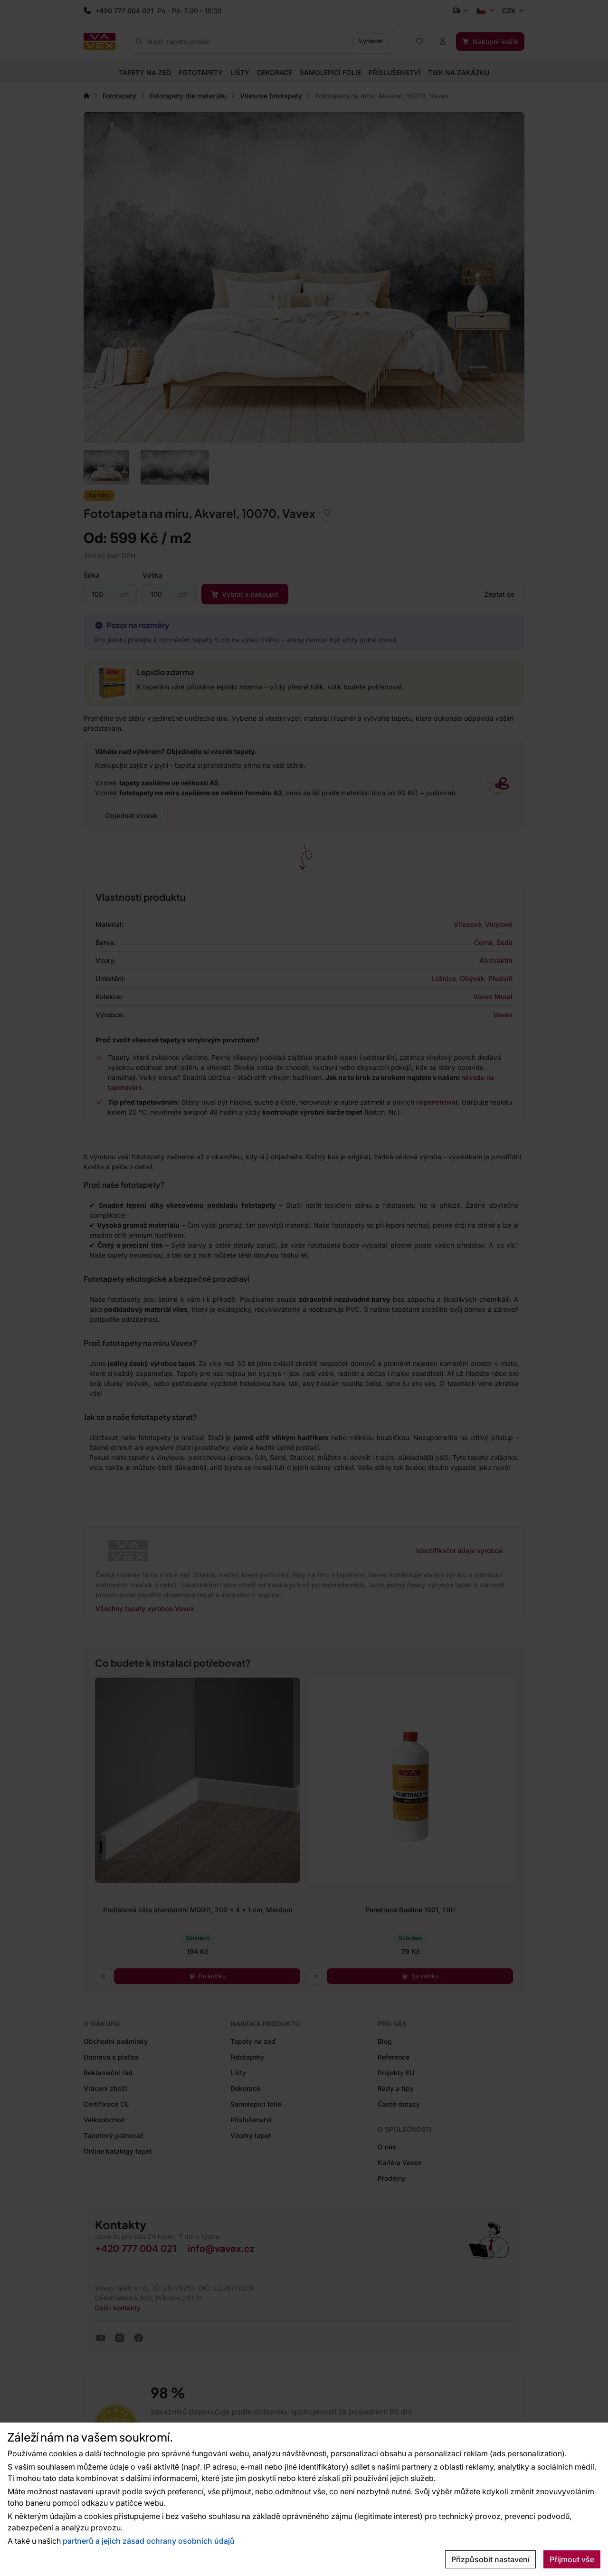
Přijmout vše (572, 2559)
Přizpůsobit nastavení (490, 2559)
